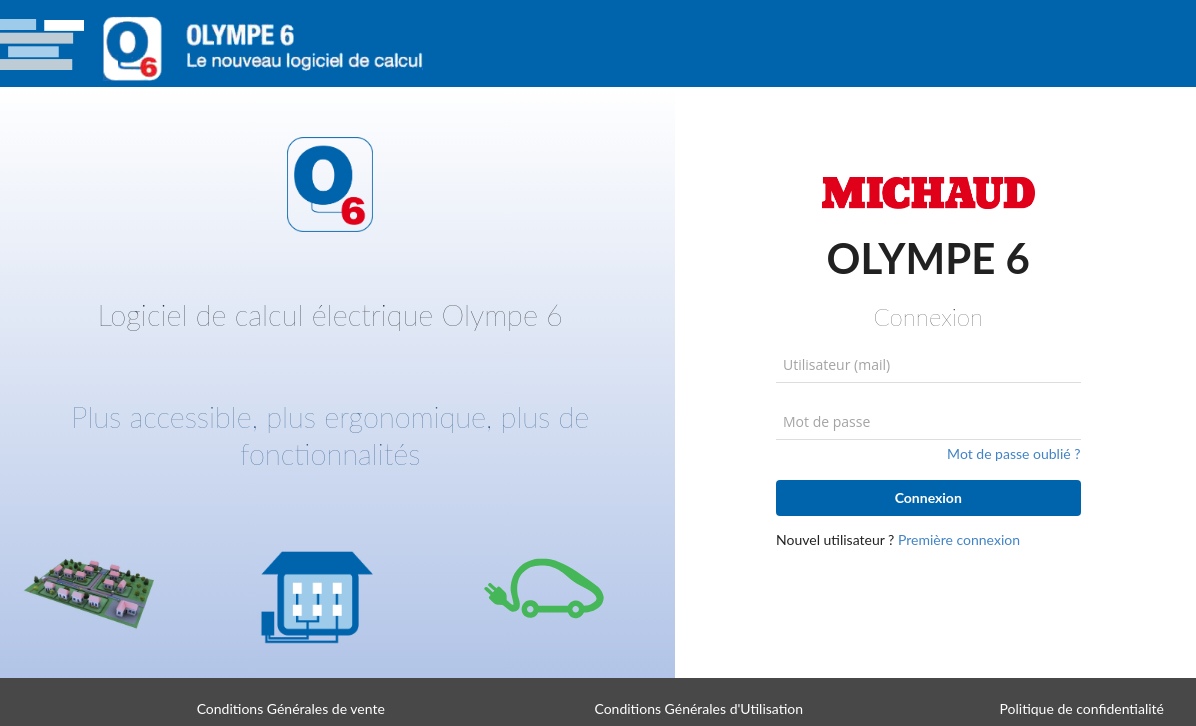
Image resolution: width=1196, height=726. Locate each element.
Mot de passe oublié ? (1013, 453)
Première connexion (959, 539)
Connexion (928, 497)
